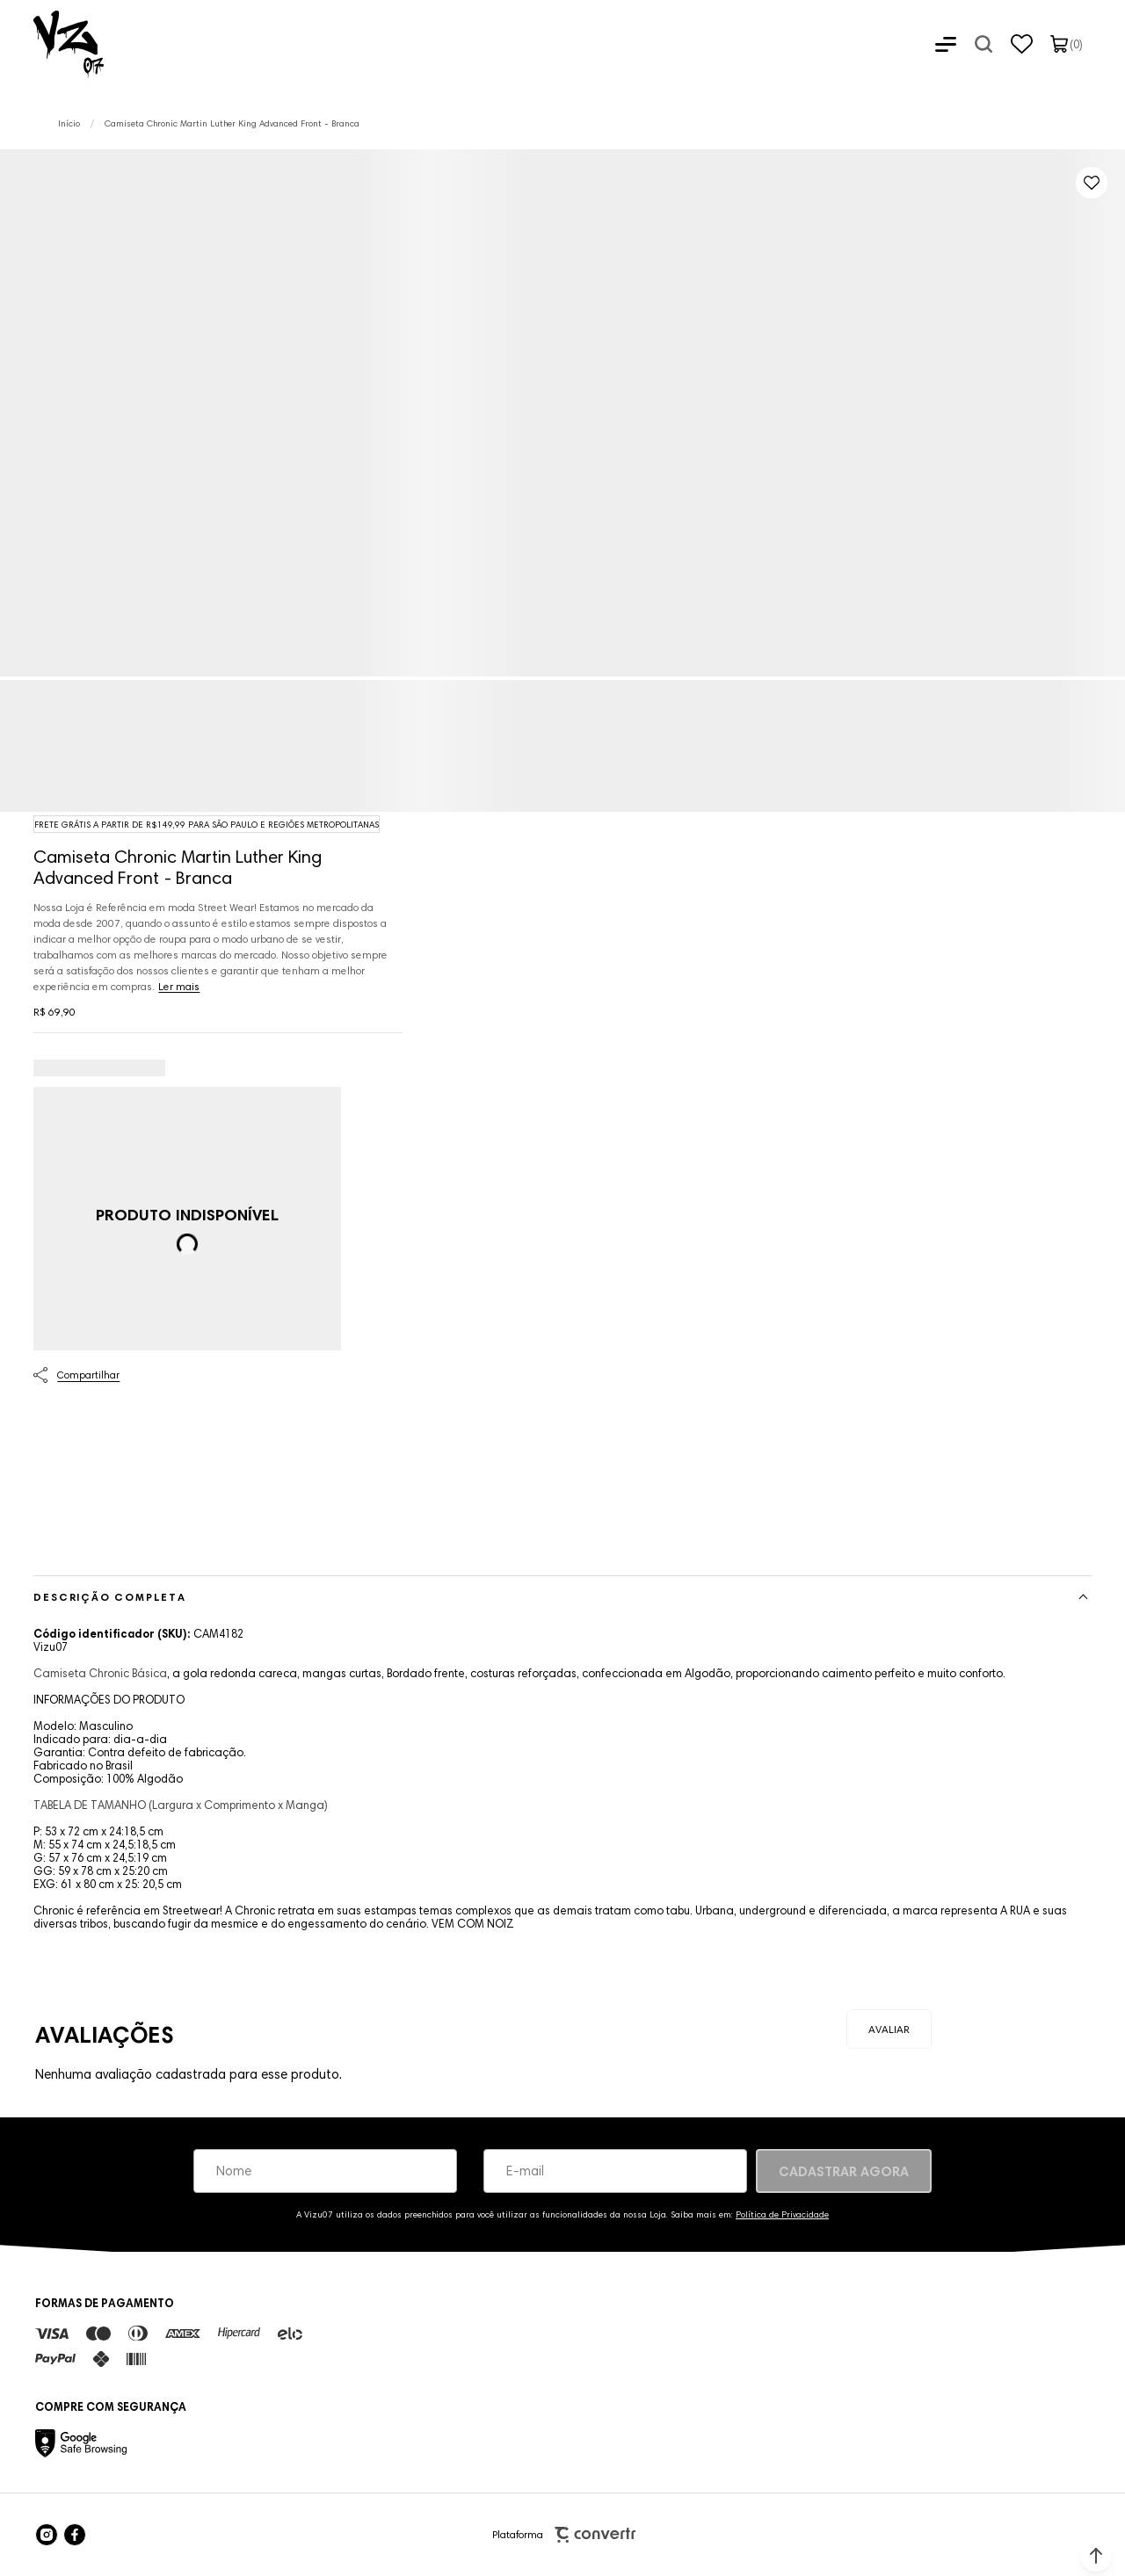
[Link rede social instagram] (46, 2534)
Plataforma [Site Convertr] (563, 2535)
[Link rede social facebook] (74, 2534)
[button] (1096, 2556)
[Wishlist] (1022, 43)
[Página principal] (52, 44)
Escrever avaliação (889, 2029)
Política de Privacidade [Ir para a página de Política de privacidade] (782, 2214)
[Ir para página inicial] (69, 123)
